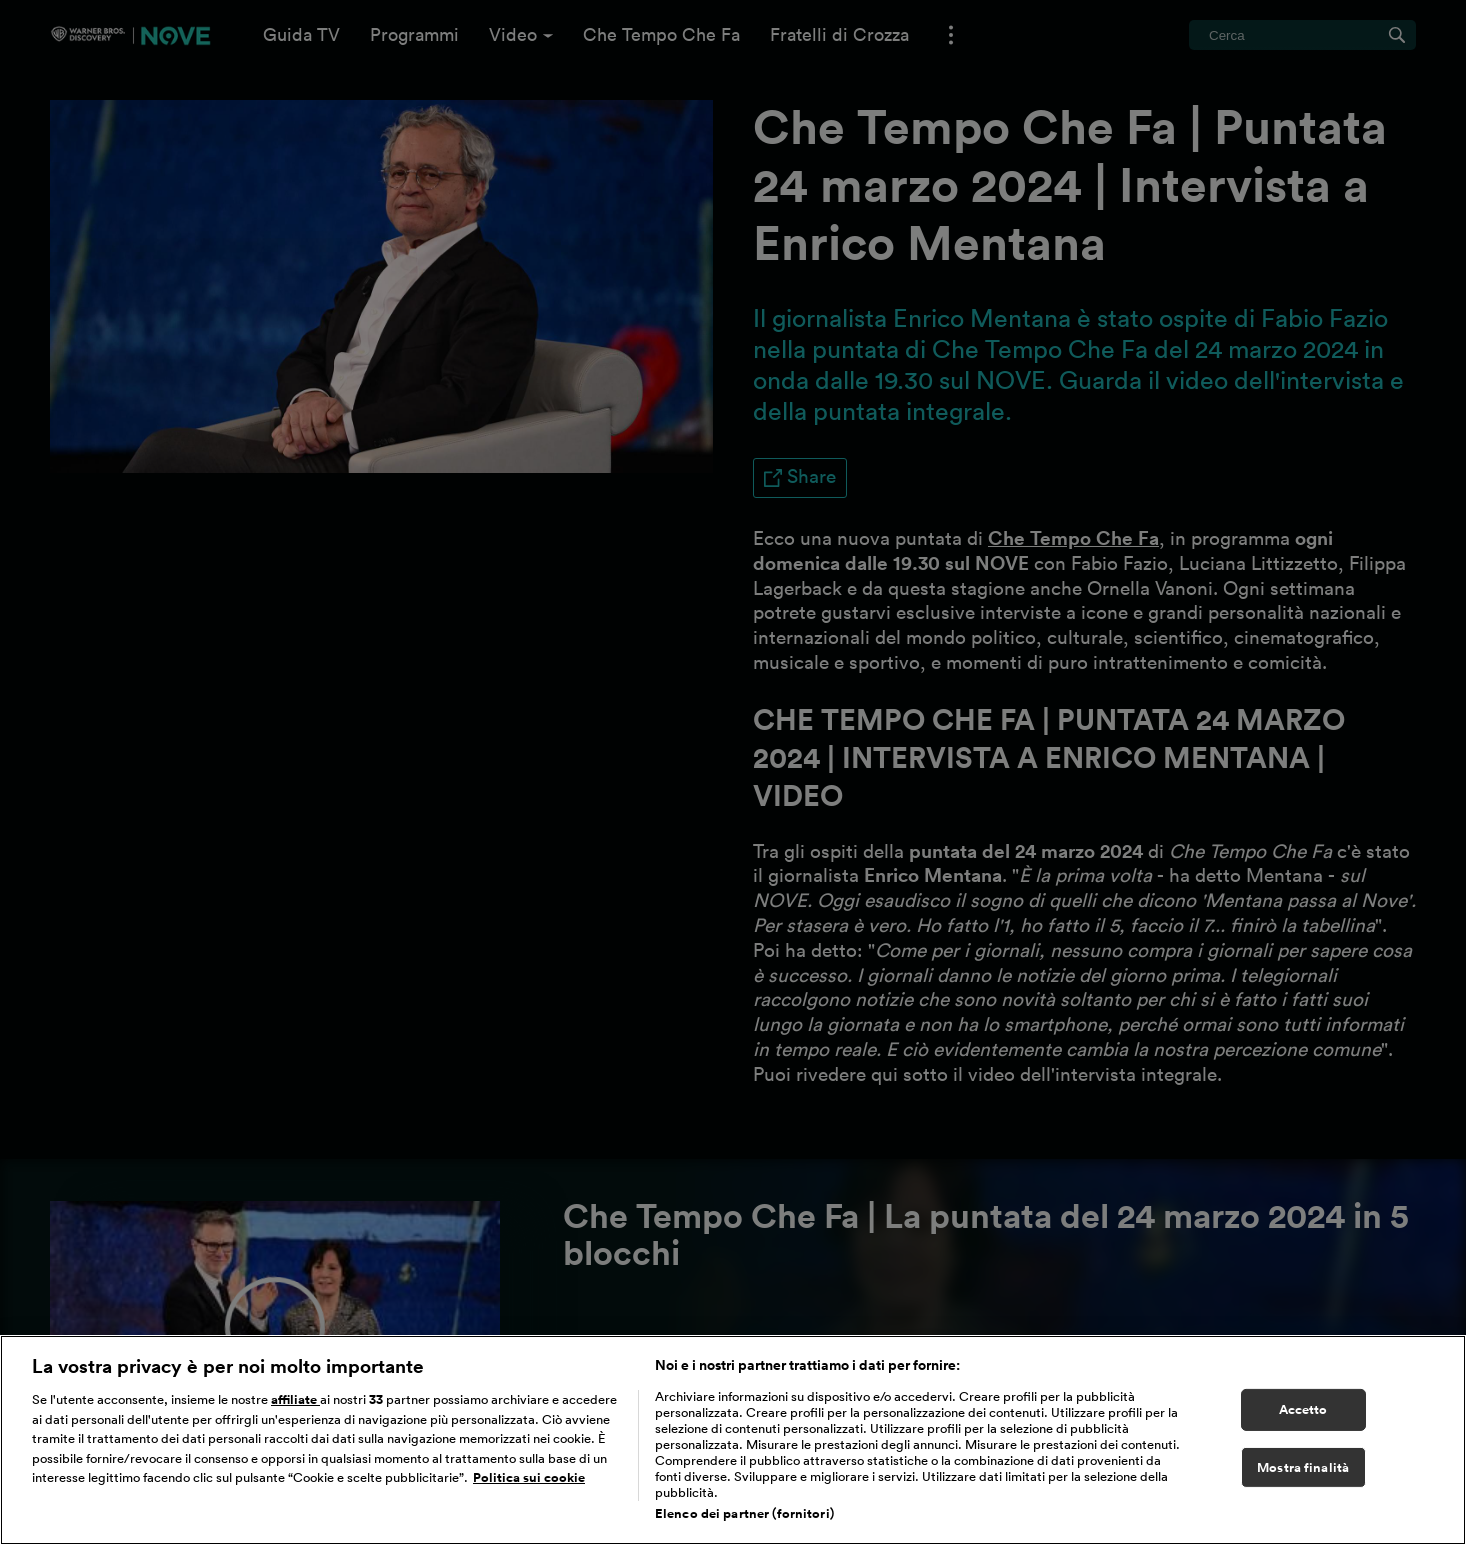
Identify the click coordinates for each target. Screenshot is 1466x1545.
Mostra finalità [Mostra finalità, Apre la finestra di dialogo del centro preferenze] (1303, 1467)
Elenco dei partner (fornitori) (744, 1513)
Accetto (1303, 1409)
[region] (733, 1440)
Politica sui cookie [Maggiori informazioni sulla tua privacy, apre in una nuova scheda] (529, 1477)
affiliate (295, 1399)
